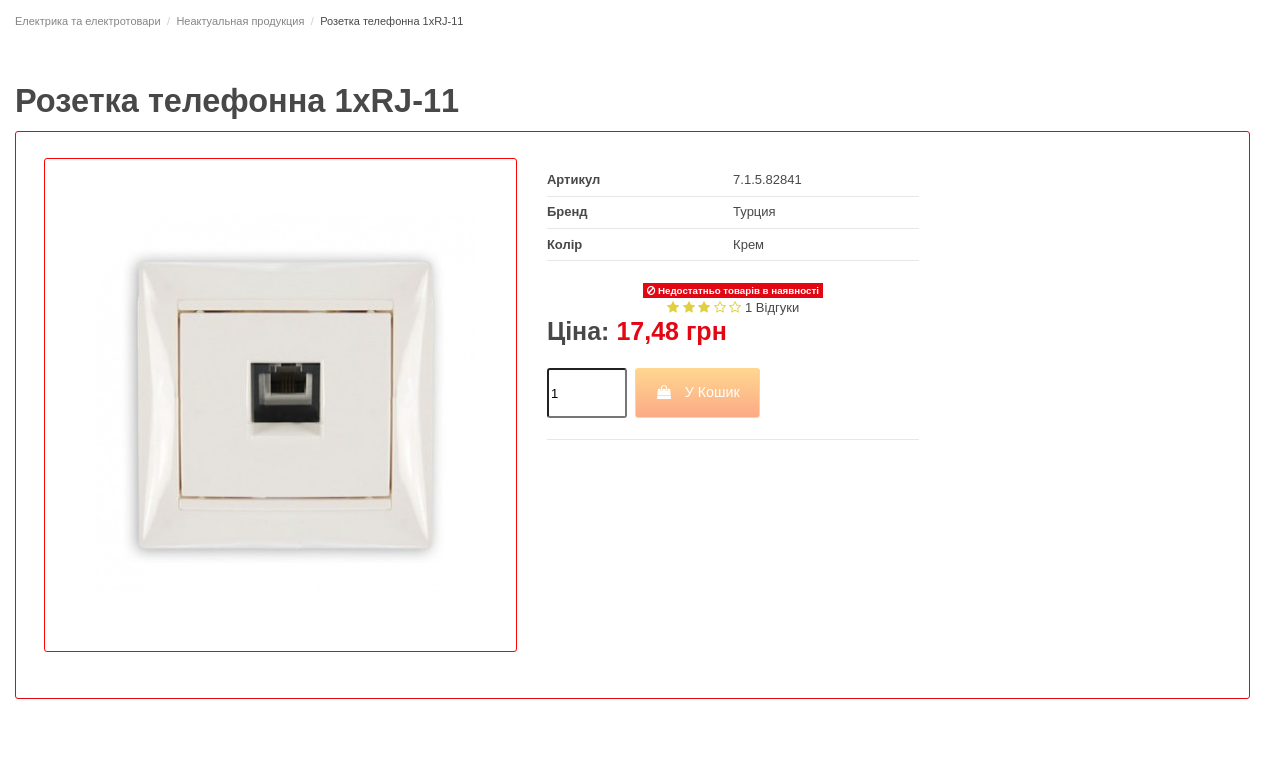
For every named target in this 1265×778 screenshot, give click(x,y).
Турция (754, 211)
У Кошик (697, 392)
